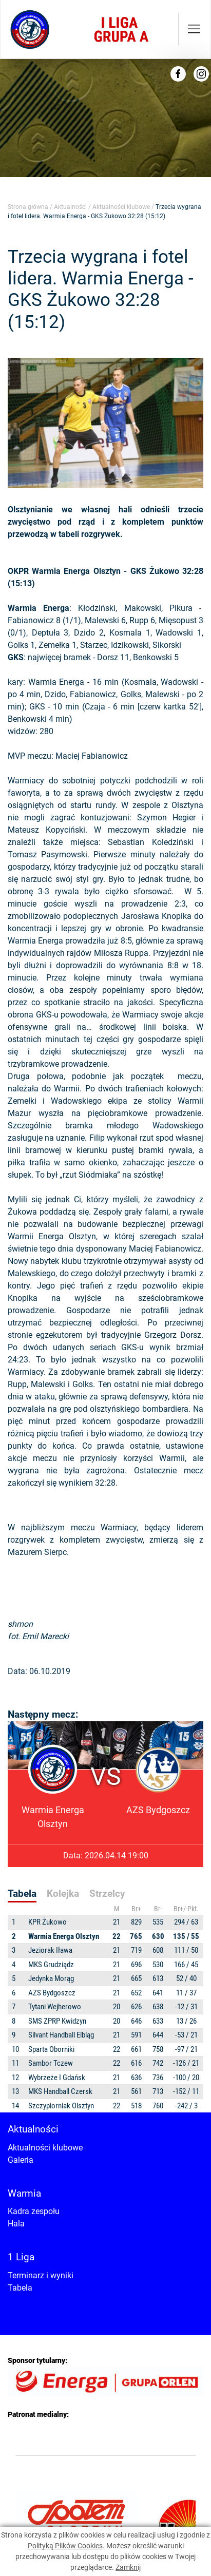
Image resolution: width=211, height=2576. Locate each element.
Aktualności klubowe (121, 206)
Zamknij (128, 2567)
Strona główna (28, 206)
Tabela (20, 2288)
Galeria (20, 2160)
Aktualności (70, 206)
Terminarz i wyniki (40, 2275)
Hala (16, 2223)
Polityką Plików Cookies (65, 2546)
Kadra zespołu (34, 2211)
